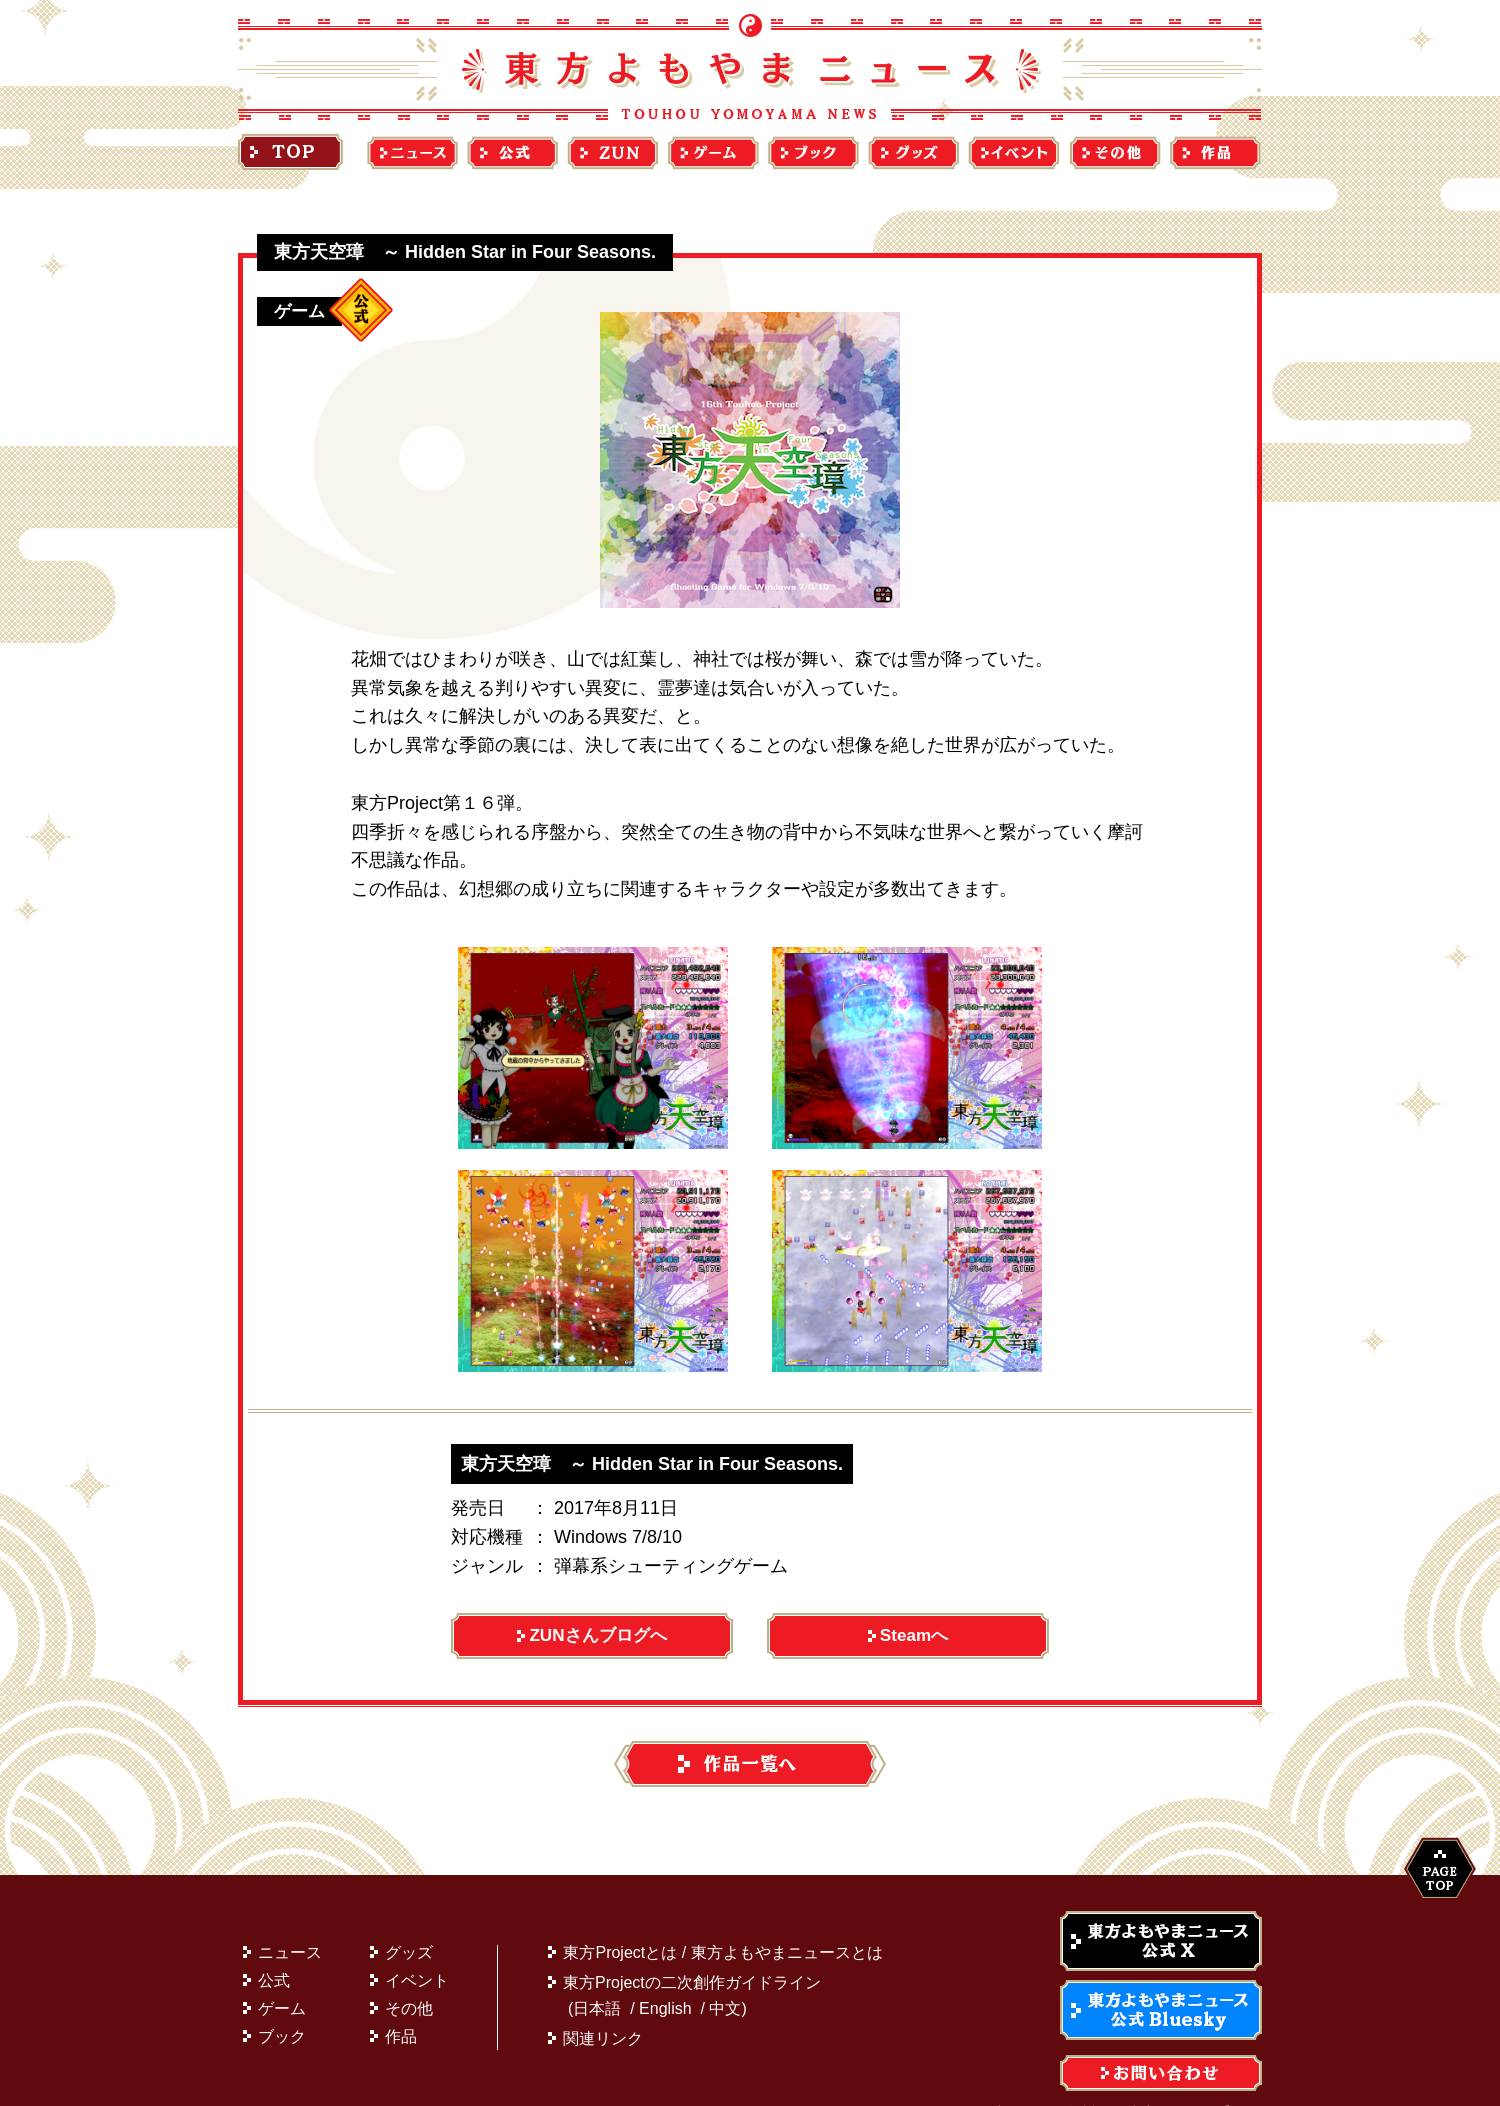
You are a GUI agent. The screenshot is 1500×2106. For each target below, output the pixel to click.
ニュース (290, 1913)
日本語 (597, 1969)
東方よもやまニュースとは (787, 1913)
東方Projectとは (620, 1913)
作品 (401, 1997)
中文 (725, 1969)
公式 (274, 1941)
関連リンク (603, 1999)
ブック (282, 1997)
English (665, 1969)
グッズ (409, 1913)
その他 (409, 1969)
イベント (417, 1941)
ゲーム (282, 1969)
